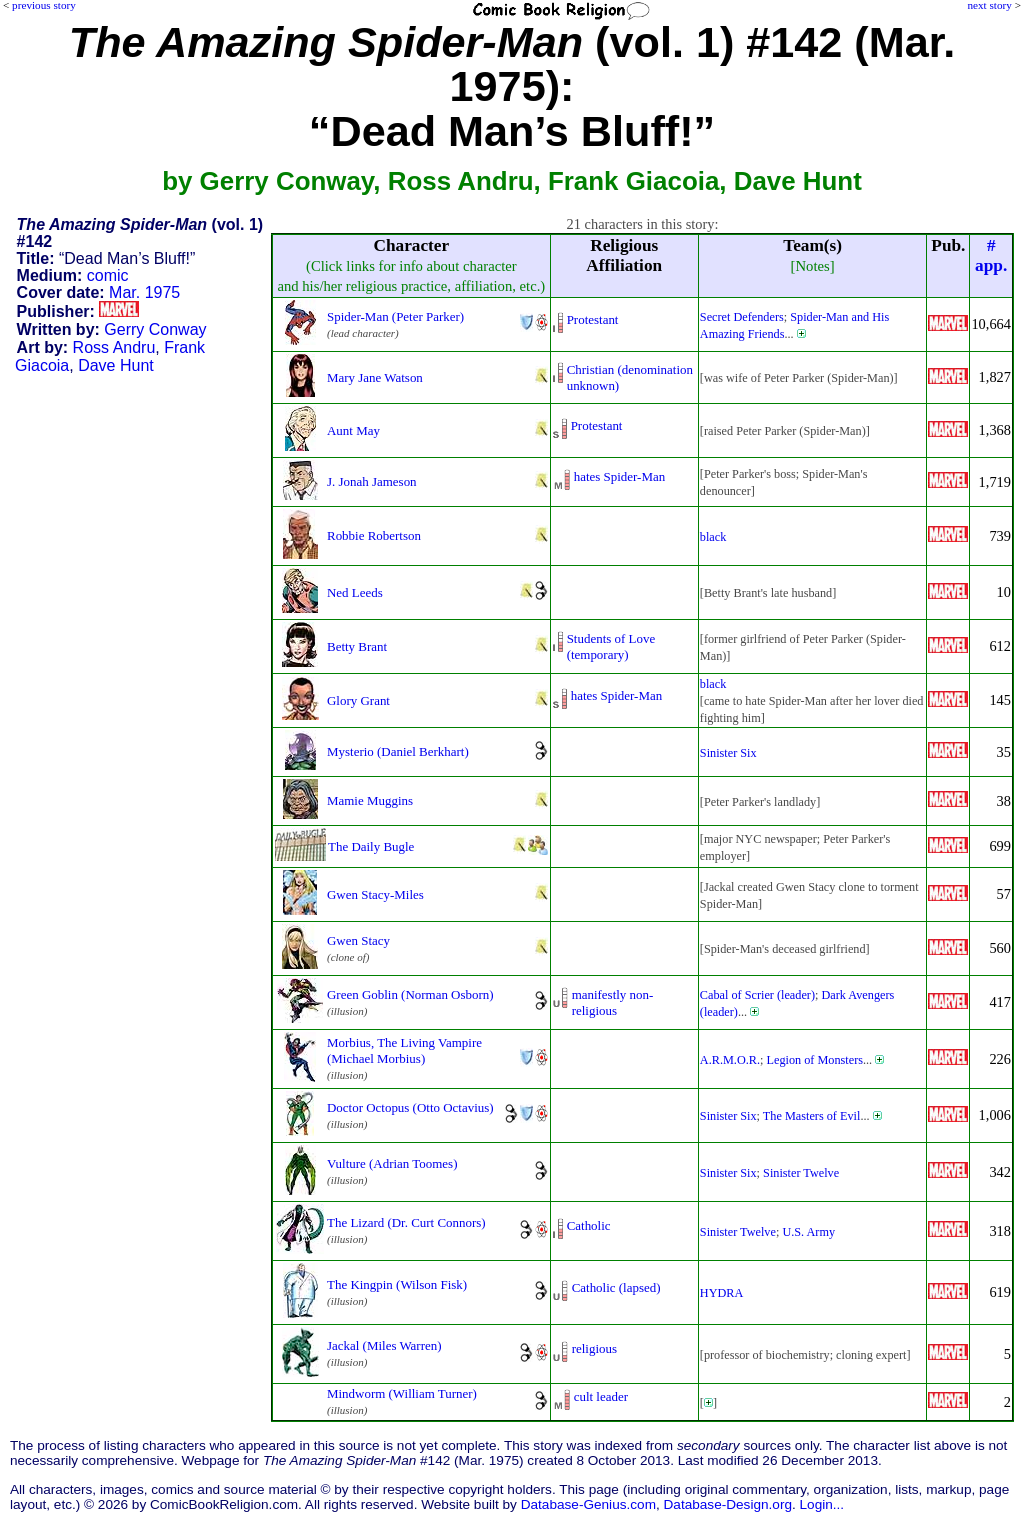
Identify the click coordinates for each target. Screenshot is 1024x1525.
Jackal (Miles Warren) (384, 1345)
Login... (822, 1504)
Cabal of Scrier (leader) (757, 995)
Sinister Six (728, 753)
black (713, 537)
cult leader (601, 1396)
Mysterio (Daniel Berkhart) (398, 751)
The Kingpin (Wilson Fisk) (397, 1284)
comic (108, 275)
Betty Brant (357, 646)
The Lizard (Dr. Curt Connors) (406, 1222)
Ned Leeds (355, 592)
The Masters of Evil (812, 1116)
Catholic (589, 1225)
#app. (991, 255)
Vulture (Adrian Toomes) (392, 1163)
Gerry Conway (155, 329)
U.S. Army (808, 1232)
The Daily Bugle (371, 846)
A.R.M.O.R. (730, 1060)
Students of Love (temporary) (611, 646)
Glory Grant (358, 700)
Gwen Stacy (358, 940)
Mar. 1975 (144, 292)
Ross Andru (114, 347)
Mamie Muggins (370, 800)
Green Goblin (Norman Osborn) (410, 994)
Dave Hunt (116, 365)
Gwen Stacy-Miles (375, 894)
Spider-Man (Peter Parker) (395, 316)
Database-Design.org (728, 1504)
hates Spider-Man (619, 476)
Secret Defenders (742, 317)
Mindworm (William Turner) (402, 1393)
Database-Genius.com (588, 1504)
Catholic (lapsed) (616, 1287)
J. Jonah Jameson (372, 481)
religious (594, 1348)
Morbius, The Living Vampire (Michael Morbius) (404, 1050)
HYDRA (722, 1293)
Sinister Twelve (801, 1173)
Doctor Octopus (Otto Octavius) (410, 1107)
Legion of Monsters (814, 1060)
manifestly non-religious (613, 1002)
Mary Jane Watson (375, 377)
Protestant (593, 319)
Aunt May (353, 430)
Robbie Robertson (374, 535)
